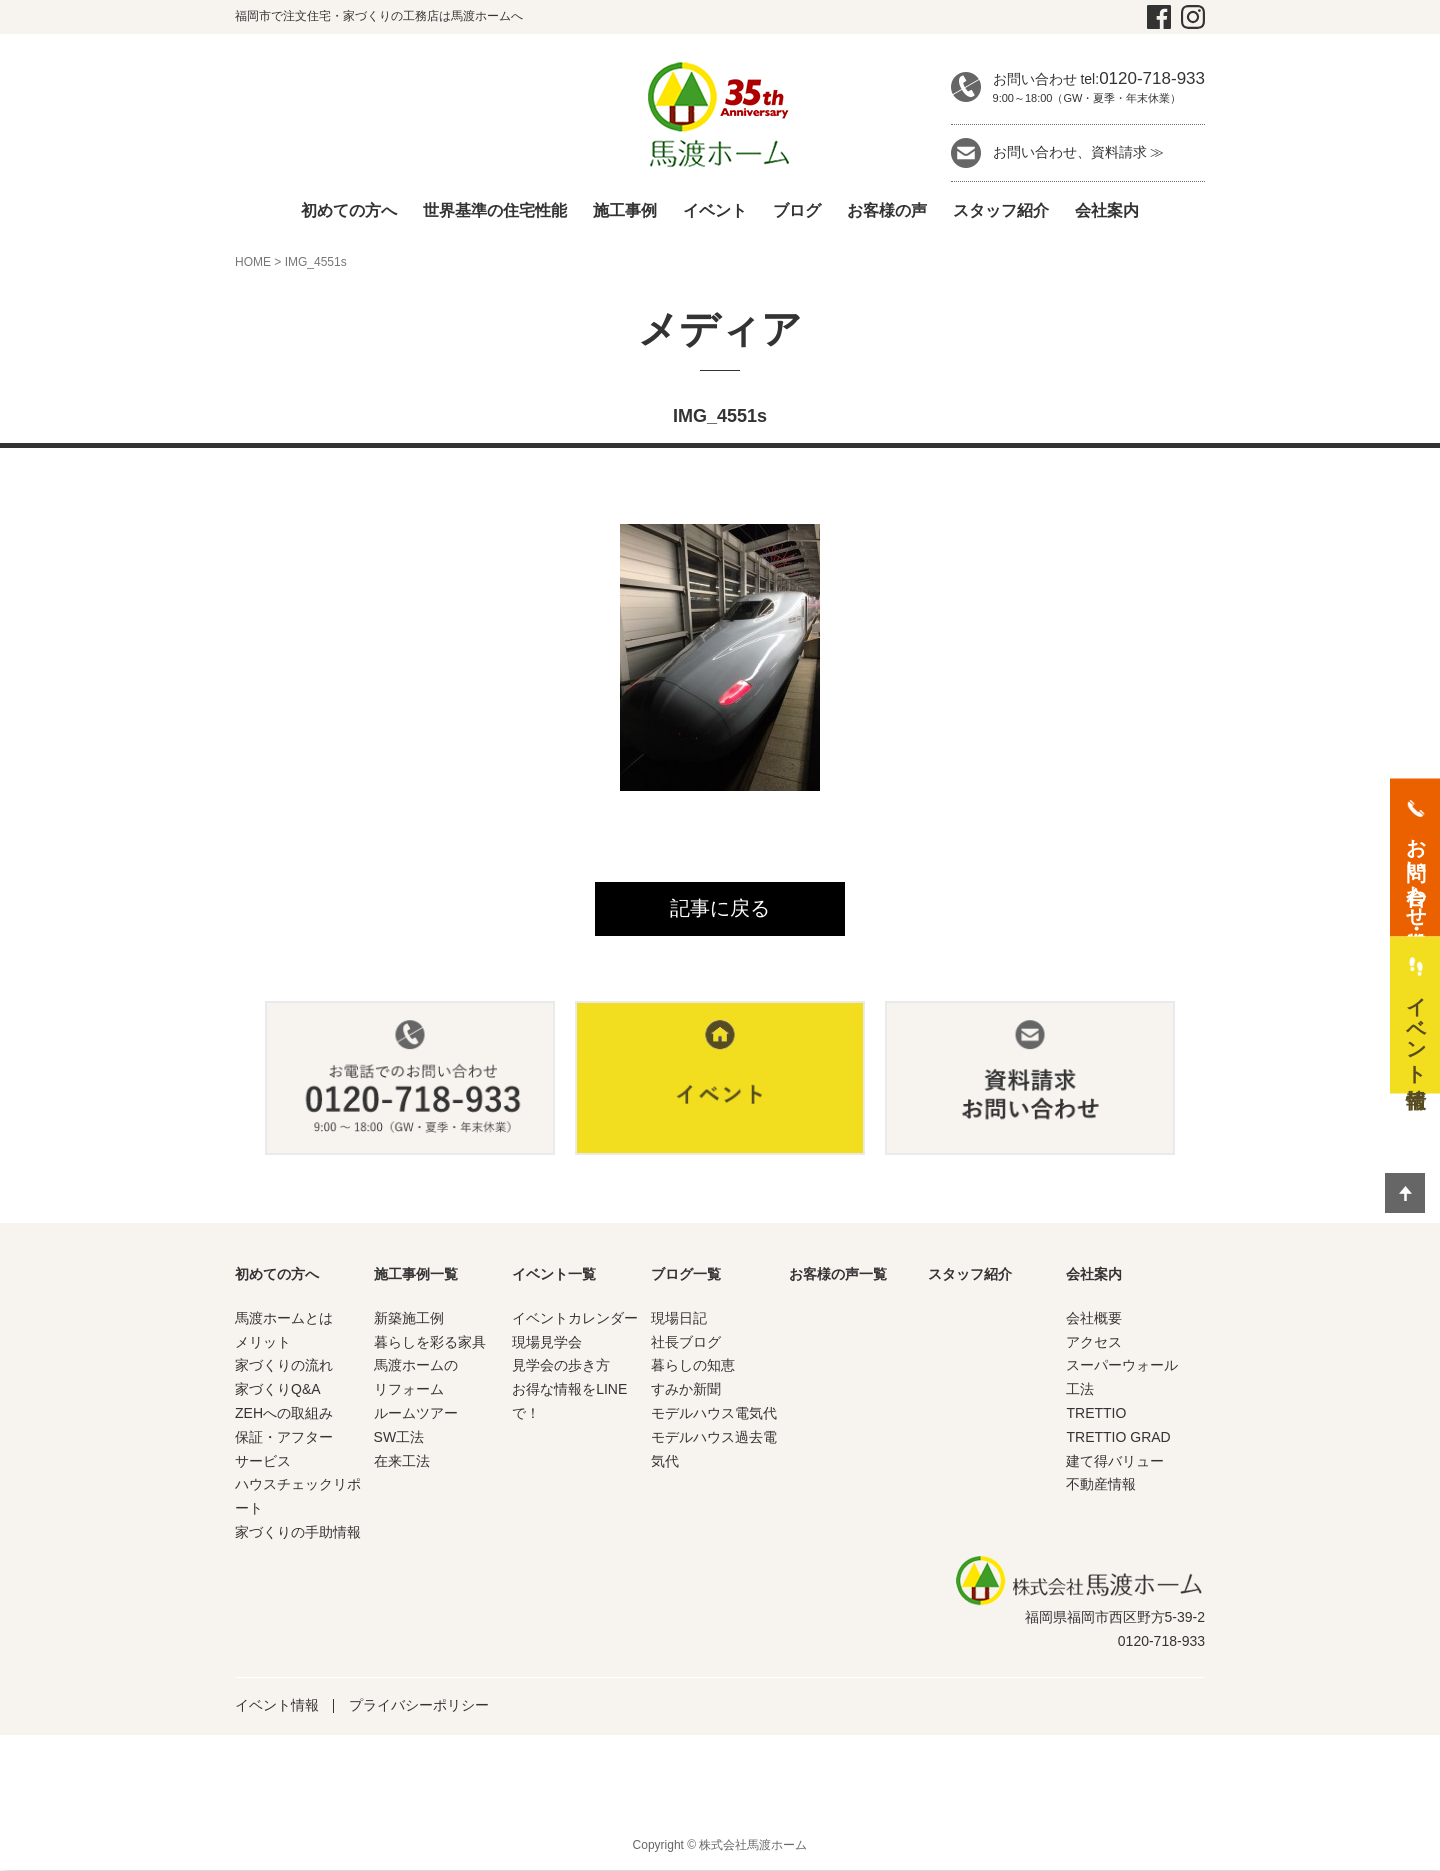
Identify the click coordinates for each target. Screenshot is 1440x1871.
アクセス (1094, 1342)
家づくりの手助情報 (298, 1533)
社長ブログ (686, 1342)
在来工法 (402, 1461)
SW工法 (399, 1437)
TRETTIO (1096, 1414)
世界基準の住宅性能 (495, 210)
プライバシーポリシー (419, 1706)
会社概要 (1094, 1318)
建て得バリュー (1115, 1461)
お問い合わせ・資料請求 (1416, 870)
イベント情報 (277, 1706)
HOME (253, 262)
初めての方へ (349, 210)
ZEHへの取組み (284, 1414)
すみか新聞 (686, 1390)
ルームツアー (416, 1414)
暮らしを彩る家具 (430, 1342)
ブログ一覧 (686, 1275)
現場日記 (679, 1318)
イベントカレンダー (575, 1318)
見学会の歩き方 (561, 1366)
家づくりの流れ (284, 1366)
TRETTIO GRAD (1118, 1437)
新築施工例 (409, 1318)
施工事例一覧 (416, 1275)
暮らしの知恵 (693, 1366)
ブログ (797, 210)
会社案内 (1107, 210)
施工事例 (625, 210)
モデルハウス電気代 (714, 1414)
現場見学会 (547, 1342)
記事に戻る (720, 909)
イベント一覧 (554, 1275)
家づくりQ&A (278, 1390)
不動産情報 (1101, 1485)
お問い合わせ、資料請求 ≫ (1079, 152)
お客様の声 (887, 210)
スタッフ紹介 (1001, 210)
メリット (263, 1342)
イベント (715, 210)
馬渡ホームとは (284, 1318)
